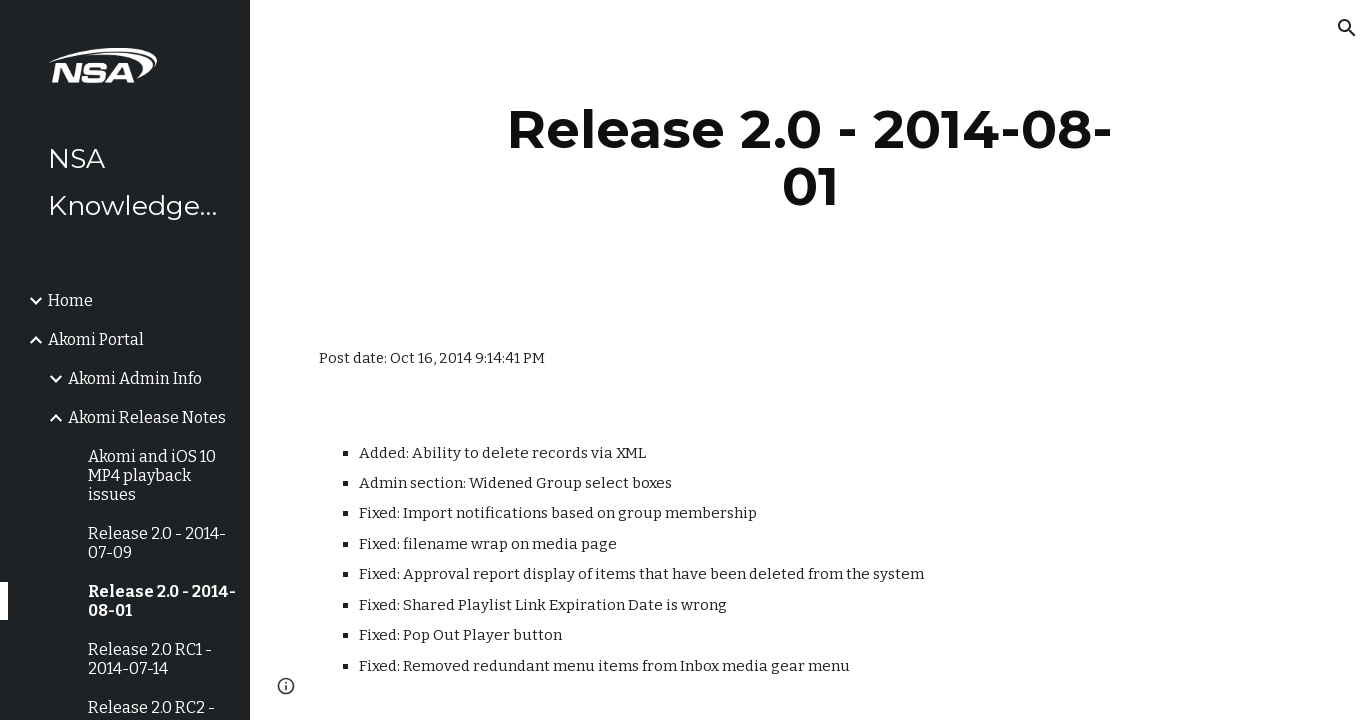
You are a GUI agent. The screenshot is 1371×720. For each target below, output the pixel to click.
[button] (1347, 28)
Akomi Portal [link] (96, 339)
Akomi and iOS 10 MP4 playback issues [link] (152, 475)
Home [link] (70, 300)
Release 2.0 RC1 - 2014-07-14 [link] (150, 659)
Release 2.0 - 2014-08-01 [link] (162, 601)
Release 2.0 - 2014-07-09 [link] (157, 543)
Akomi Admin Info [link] (135, 378)
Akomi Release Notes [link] (147, 417)
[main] (811, 157)
